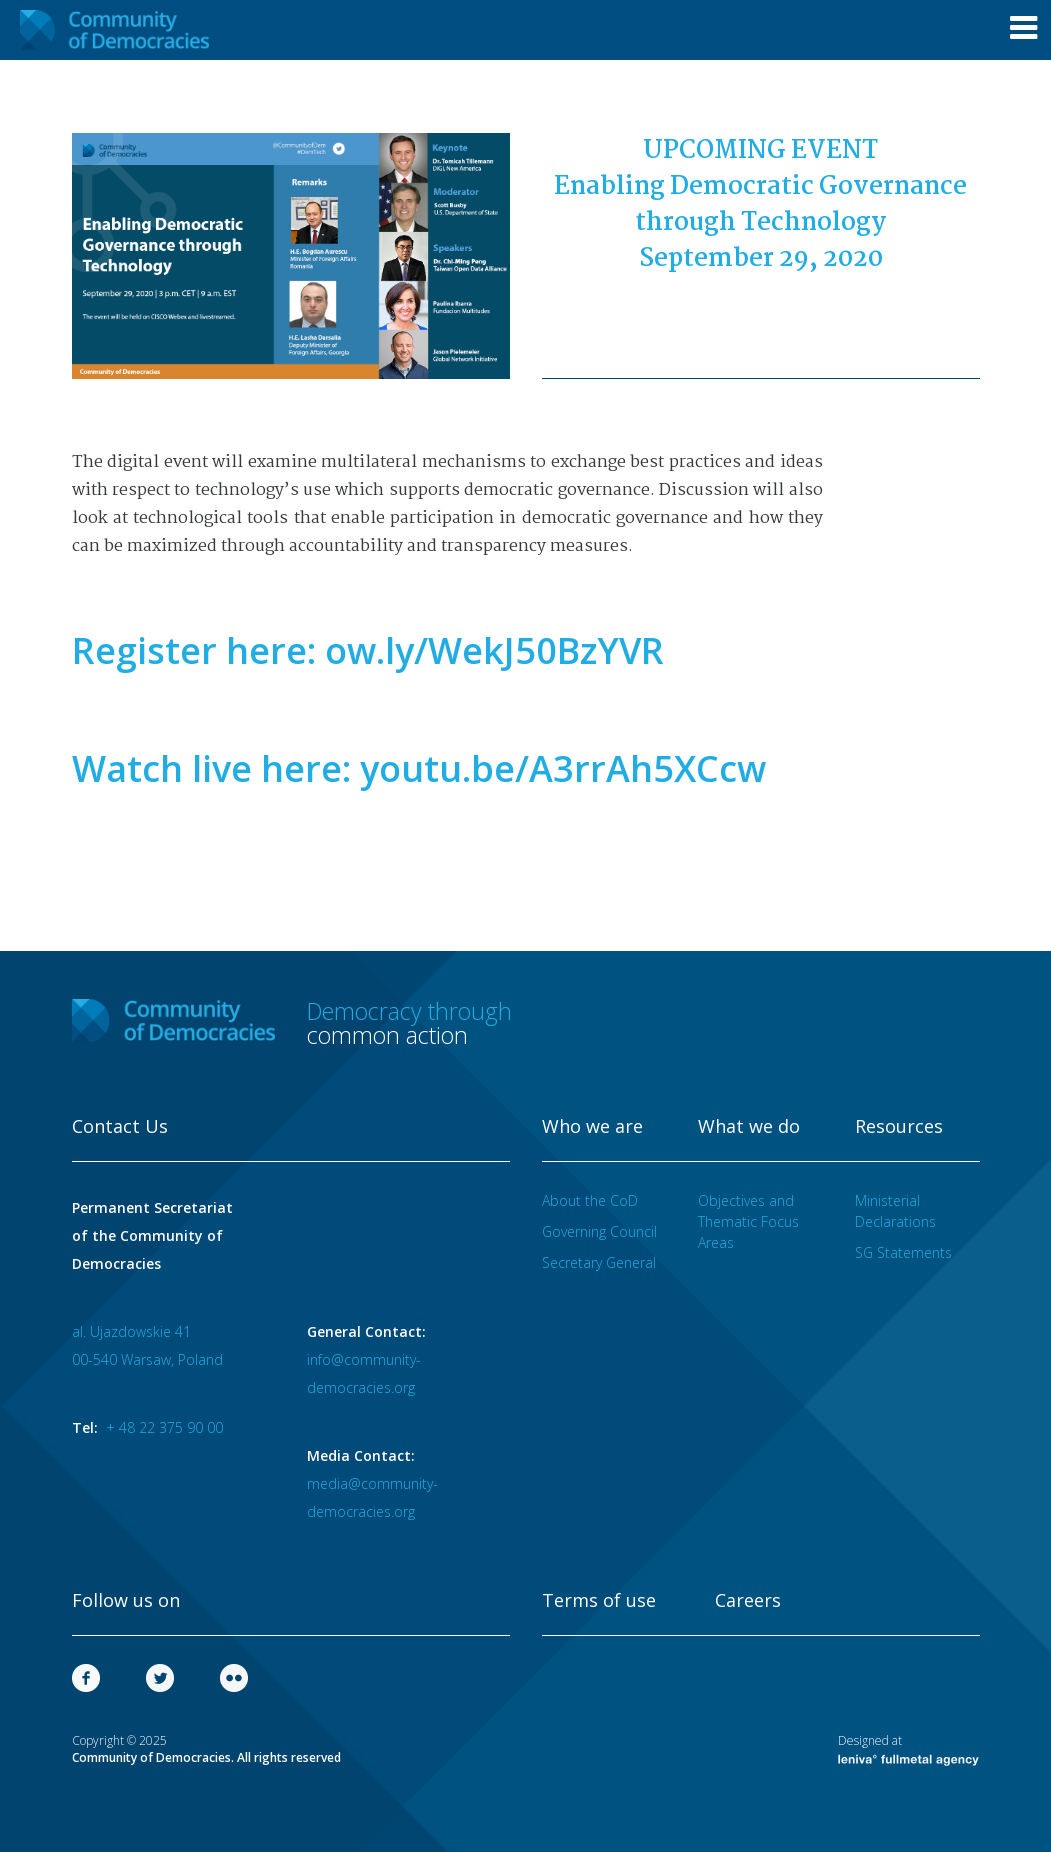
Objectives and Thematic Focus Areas (748, 1221)
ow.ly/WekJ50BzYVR (494, 650)
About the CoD (590, 1200)
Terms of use (599, 1601)
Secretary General (599, 1262)
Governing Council (599, 1231)
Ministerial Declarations (895, 1211)
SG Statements (903, 1252)
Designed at (908, 1749)
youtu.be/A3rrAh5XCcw (563, 768)
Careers (748, 1601)
